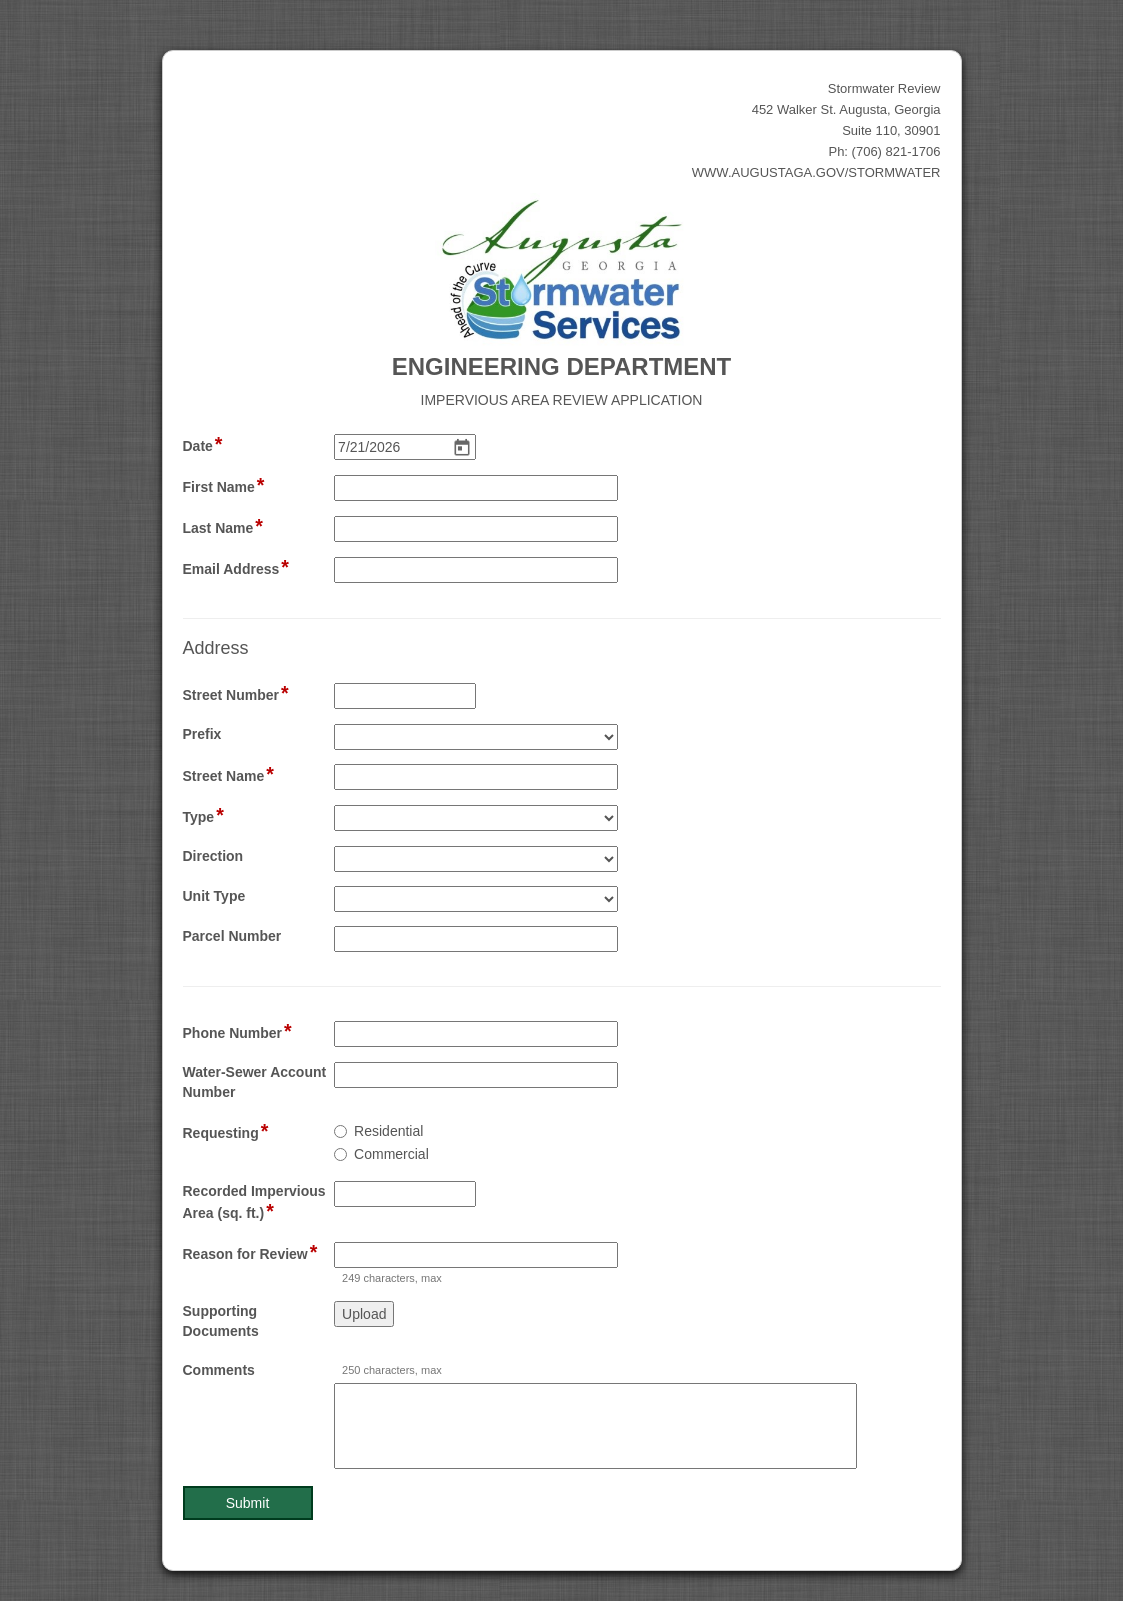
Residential (388, 1131)
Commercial (391, 1154)
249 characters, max (392, 1278)
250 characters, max (392, 1370)
